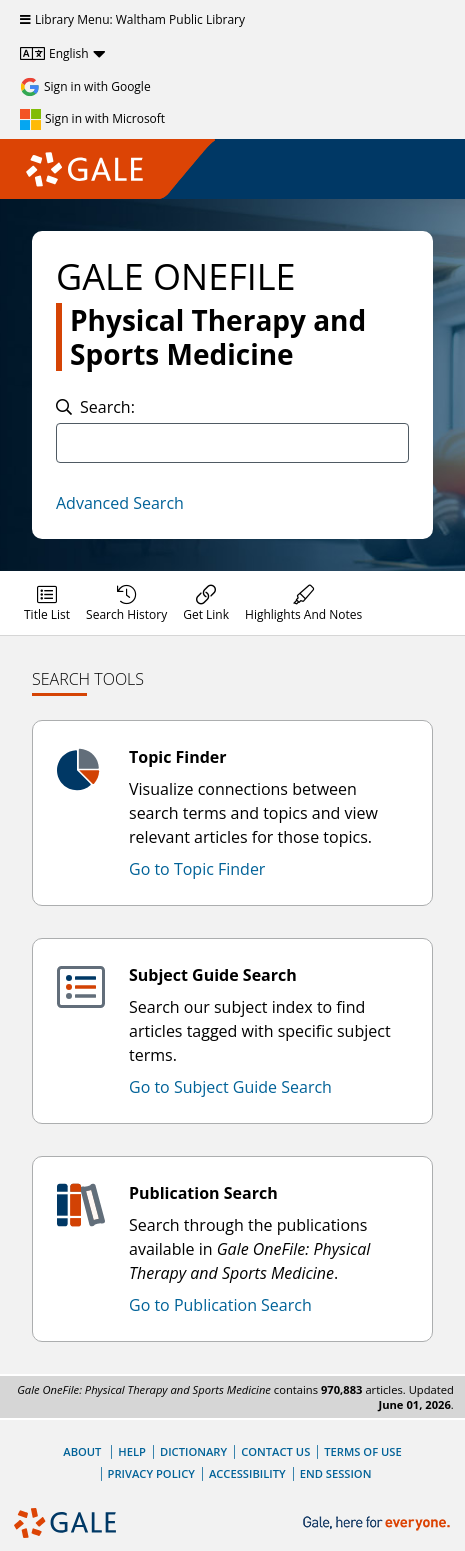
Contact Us (275, 1451)
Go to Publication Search (220, 1305)
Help (132, 1451)
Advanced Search (120, 503)
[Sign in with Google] (85, 87)
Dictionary (193, 1451)
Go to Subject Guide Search (230, 1087)
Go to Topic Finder (197, 869)
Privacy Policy (151, 1473)
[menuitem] (47, 603)
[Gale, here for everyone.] (378, 1523)
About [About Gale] (82, 1451)
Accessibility (247, 1473)
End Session (336, 1473)
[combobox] (232, 443)
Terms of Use (362, 1451)
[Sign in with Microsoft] (92, 119)
